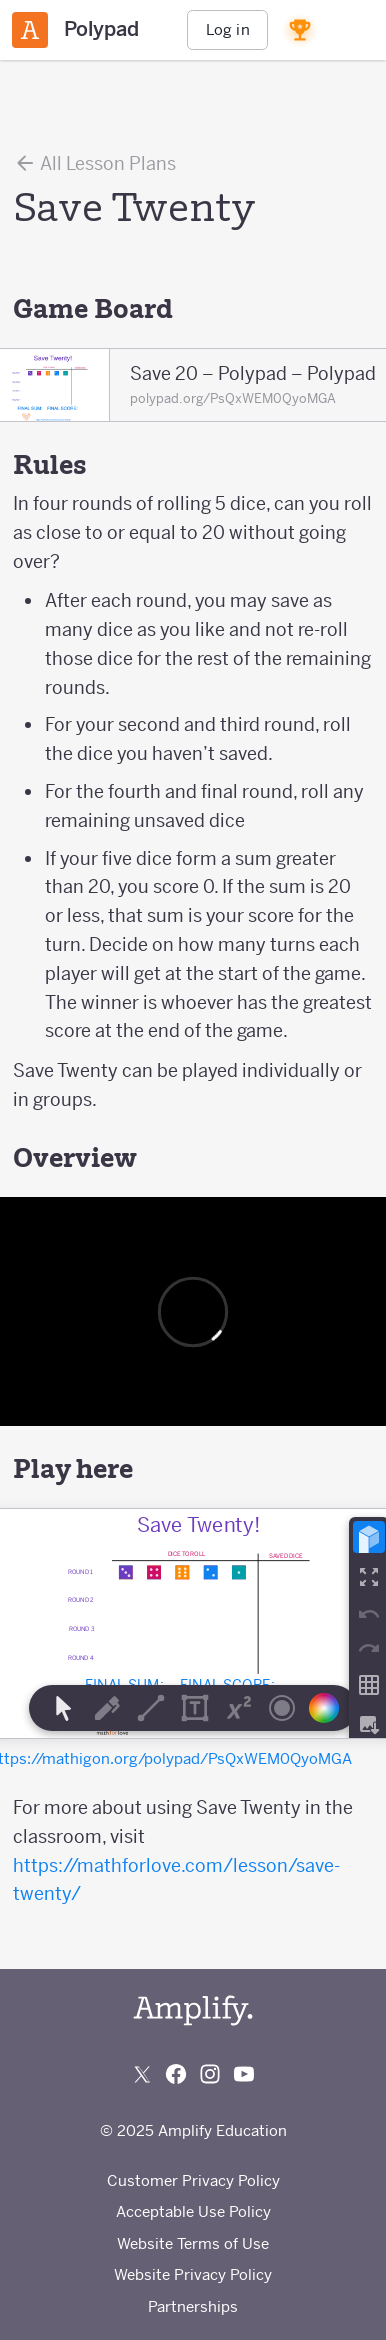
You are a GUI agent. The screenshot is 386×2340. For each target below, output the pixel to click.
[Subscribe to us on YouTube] (244, 2074)
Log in (228, 29)
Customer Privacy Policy (193, 2180)
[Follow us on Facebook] (176, 2074)
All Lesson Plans (94, 163)
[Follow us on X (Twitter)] (142, 2074)
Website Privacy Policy (193, 2274)
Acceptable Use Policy (193, 2211)
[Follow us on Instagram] (210, 2074)
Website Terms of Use (193, 2243)
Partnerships (193, 2306)
